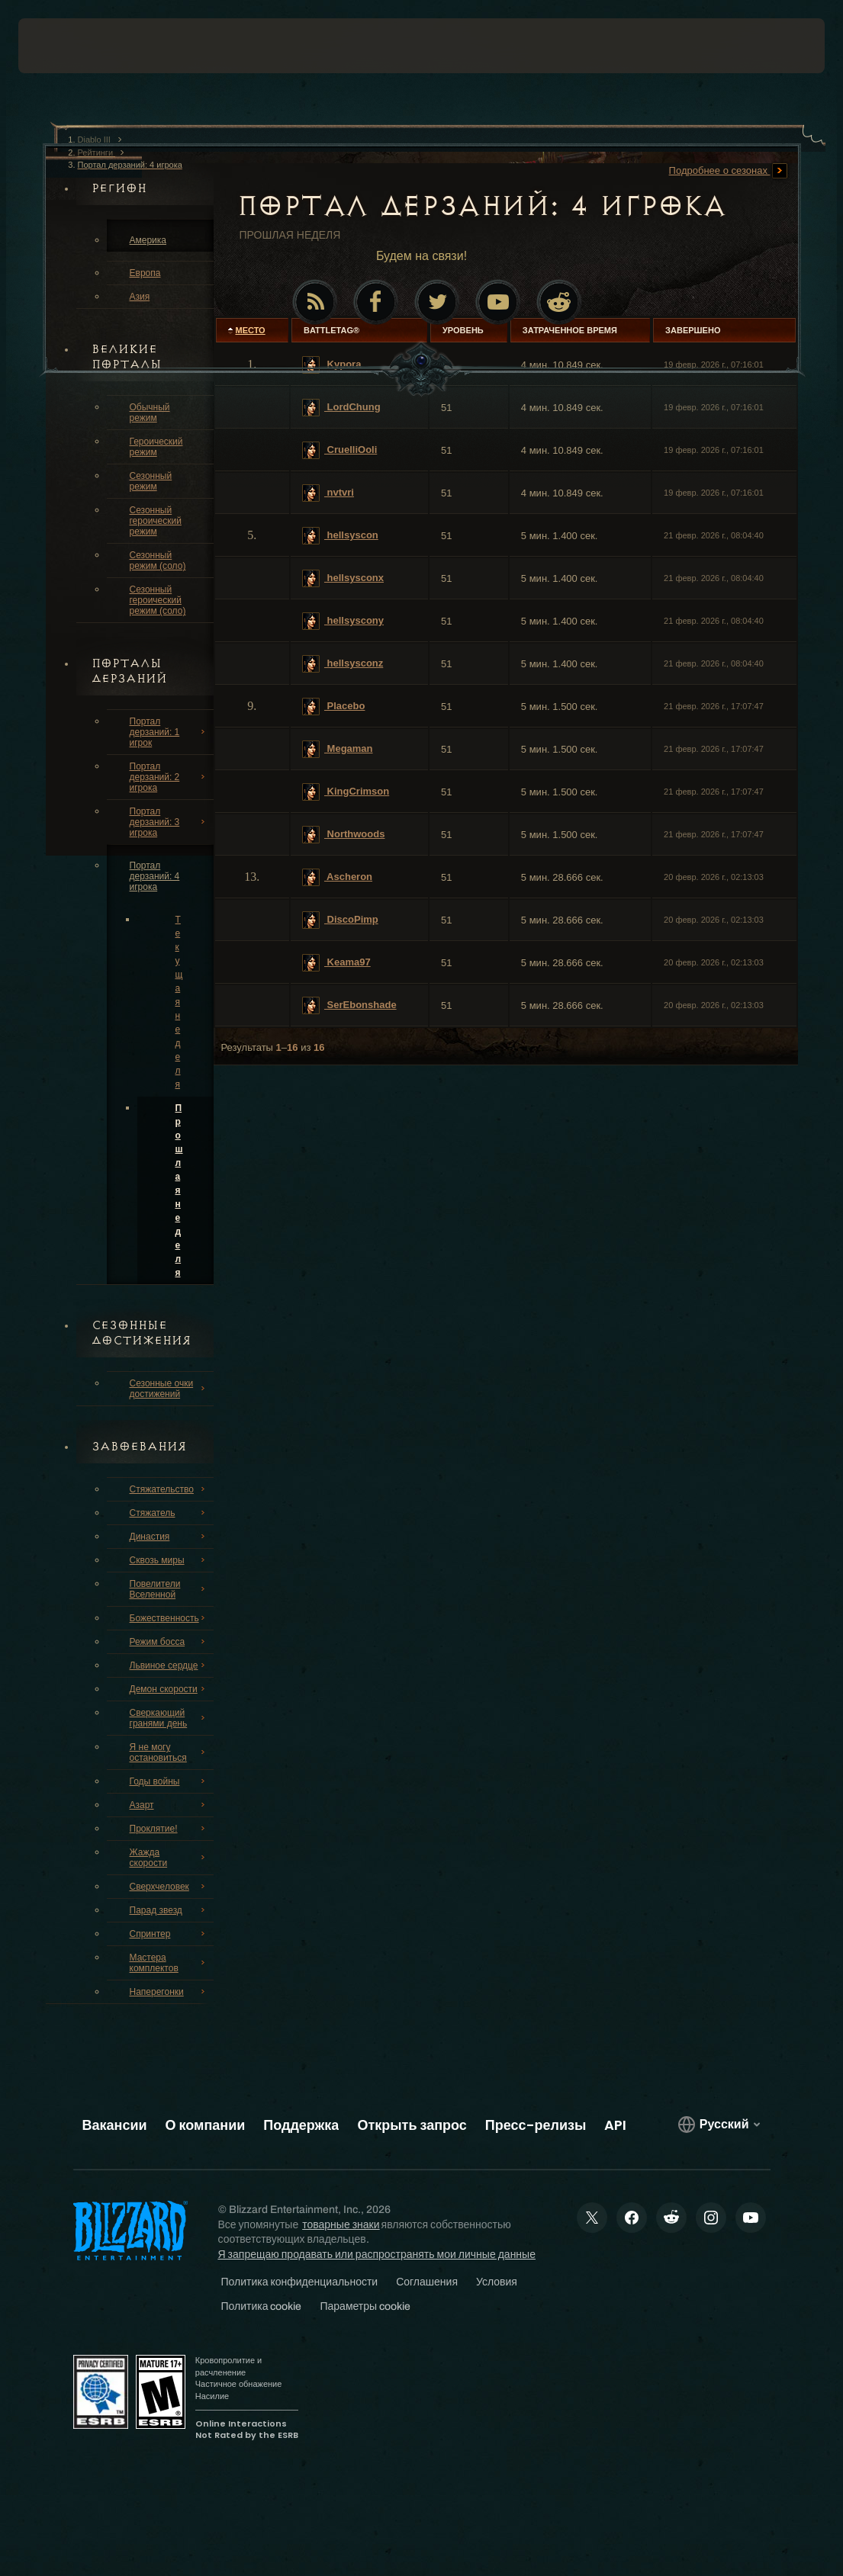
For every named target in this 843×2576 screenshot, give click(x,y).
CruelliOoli (339, 450)
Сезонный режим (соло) (158, 560)
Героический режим (156, 447)
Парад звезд (169, 1910)
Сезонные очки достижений (169, 1388)
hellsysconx (343, 578)
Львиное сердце (169, 1665)
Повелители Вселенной (169, 1589)
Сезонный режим (151, 481)
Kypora (331, 365)
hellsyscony (343, 621)
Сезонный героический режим (156, 521)
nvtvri (328, 493)
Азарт (169, 1805)
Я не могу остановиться (169, 1752)
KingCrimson (345, 792)
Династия (169, 1537)
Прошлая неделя (179, 1190)
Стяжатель (169, 1513)
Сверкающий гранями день (169, 1718)
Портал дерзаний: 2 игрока (169, 777)
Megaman (337, 749)
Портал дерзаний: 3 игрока (169, 822)
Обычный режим (150, 412)
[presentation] (64, 45)
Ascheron (337, 877)
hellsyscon (340, 535)
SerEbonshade (349, 1005)
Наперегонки (169, 1992)
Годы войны (169, 1781)
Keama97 (336, 963)
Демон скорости (169, 1689)
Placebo (333, 706)
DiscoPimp (340, 920)
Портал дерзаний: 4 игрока (155, 876)
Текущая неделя (179, 1002)
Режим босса (169, 1642)
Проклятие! (169, 1829)
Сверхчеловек (169, 1887)
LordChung (341, 407)
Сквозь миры (169, 1560)
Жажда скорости (169, 1857)
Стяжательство (169, 1489)
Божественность (169, 1618)
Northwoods (343, 834)
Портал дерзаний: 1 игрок (169, 732)
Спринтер (169, 1934)
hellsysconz (342, 664)
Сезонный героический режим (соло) (158, 600)
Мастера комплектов (169, 1963)
